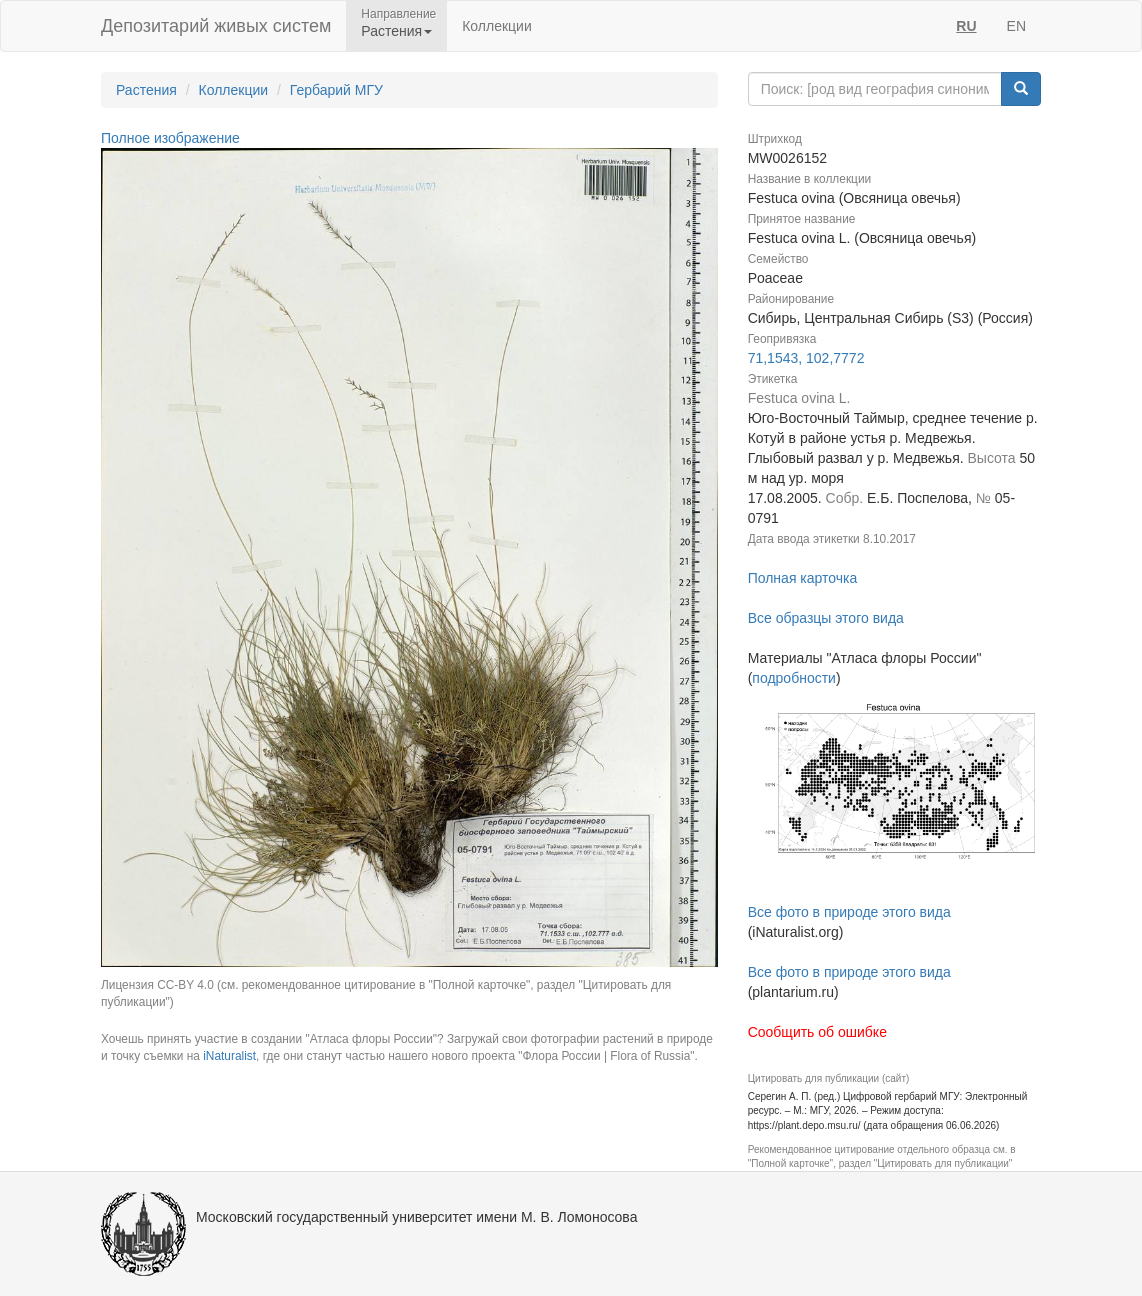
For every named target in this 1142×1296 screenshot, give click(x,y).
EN (1016, 26)
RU (966, 26)
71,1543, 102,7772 (806, 358)
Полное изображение (170, 138)
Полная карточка (803, 578)
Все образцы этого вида (826, 618)
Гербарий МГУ (336, 90)
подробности (794, 678)
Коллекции (497, 26)
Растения (146, 90)
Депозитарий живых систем (216, 26)
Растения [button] (396, 31)
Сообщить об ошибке (817, 1032)
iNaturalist (229, 1056)
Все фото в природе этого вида (849, 912)
